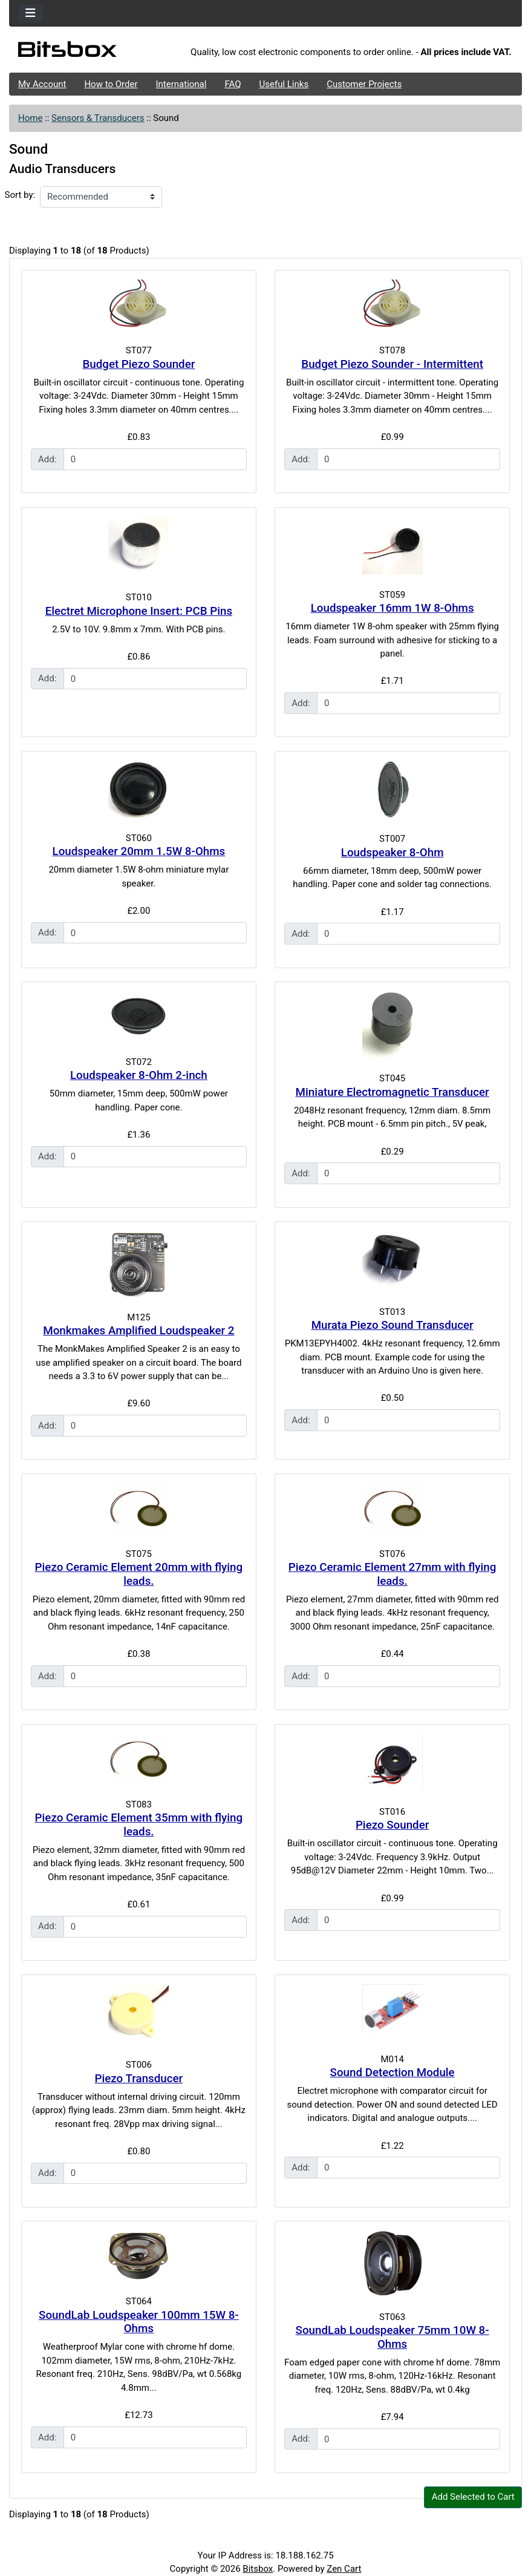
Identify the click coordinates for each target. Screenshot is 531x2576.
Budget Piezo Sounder (138, 364)
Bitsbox (258, 2568)
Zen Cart (344, 2568)
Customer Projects (364, 84)
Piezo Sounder (392, 1825)
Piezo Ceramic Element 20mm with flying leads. (139, 1574)
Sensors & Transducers (97, 118)
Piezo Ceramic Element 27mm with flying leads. (392, 1574)
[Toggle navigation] (30, 13)
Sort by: (20, 194)
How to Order (110, 84)
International (180, 84)
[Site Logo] (94, 52)
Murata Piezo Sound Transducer (392, 1325)
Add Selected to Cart (473, 2496)
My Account (42, 84)
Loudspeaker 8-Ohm (392, 852)
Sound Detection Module (392, 2072)
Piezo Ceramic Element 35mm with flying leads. (139, 1824)
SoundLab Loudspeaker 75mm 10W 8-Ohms (392, 2337)
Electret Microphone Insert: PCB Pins (139, 611)
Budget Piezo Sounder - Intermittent (392, 364)
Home (30, 118)
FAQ (232, 84)
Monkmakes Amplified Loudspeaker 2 (138, 1330)
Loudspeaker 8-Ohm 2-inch (138, 1075)
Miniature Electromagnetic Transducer (392, 1092)
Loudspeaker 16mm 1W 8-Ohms (392, 608)
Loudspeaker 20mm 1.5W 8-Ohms (139, 851)
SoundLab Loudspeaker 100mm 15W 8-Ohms (139, 2322)
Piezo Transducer (139, 2078)
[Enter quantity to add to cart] (155, 459)
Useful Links (284, 84)
